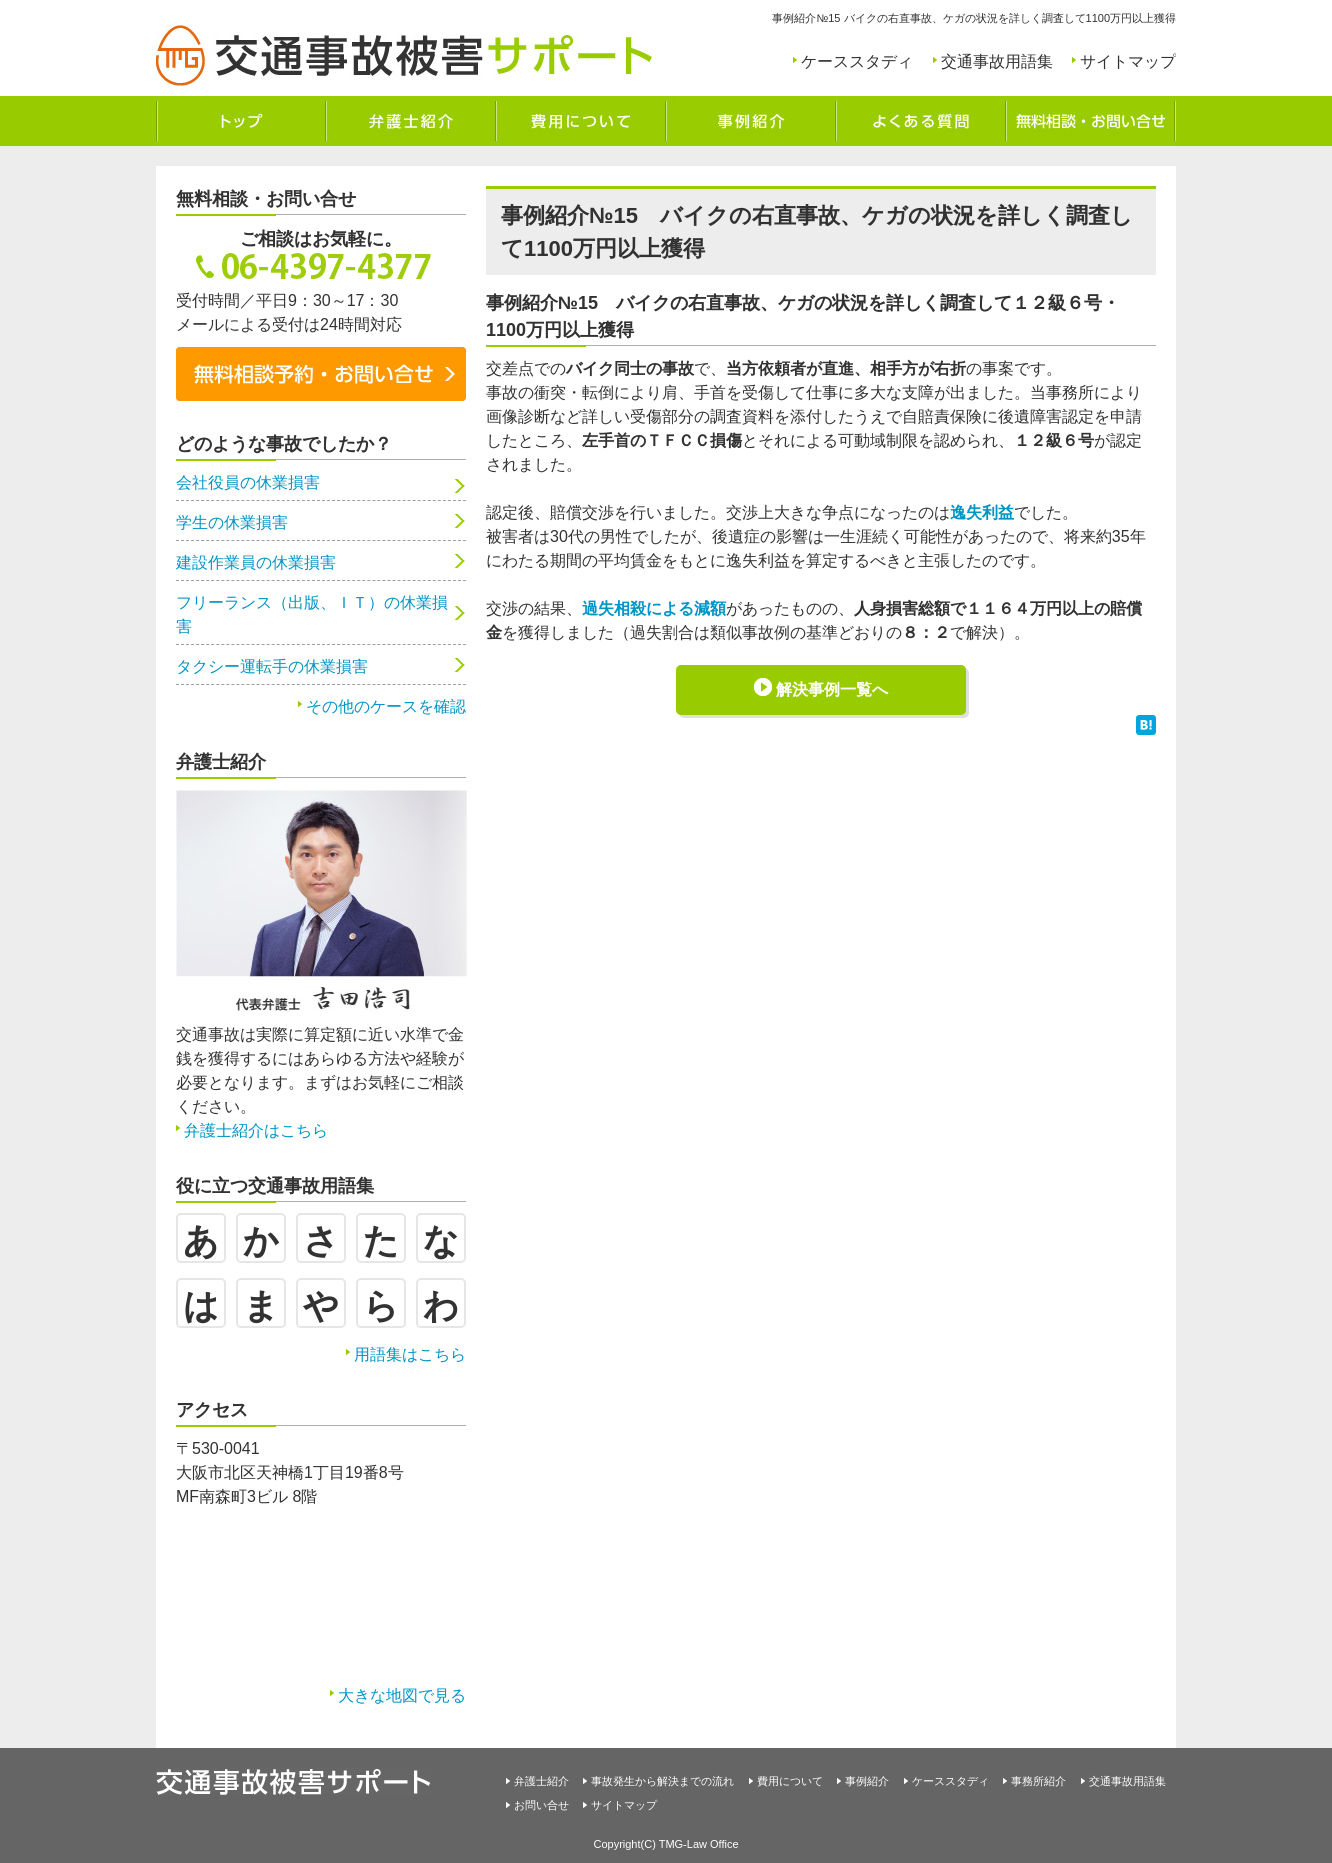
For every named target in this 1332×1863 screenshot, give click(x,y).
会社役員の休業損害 (248, 482)
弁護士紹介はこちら (256, 1130)
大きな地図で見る (402, 1695)
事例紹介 (867, 1781)
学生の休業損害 (232, 522)
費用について (790, 1781)
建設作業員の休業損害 (256, 562)
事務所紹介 (1038, 1781)
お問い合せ (541, 1805)
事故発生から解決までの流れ (662, 1781)
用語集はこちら (410, 1354)
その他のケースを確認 (386, 706)
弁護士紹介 (541, 1781)
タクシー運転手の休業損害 (272, 666)
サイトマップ (1128, 61)
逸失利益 (982, 512)
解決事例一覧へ (832, 689)
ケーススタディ (857, 61)
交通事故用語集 (997, 61)
